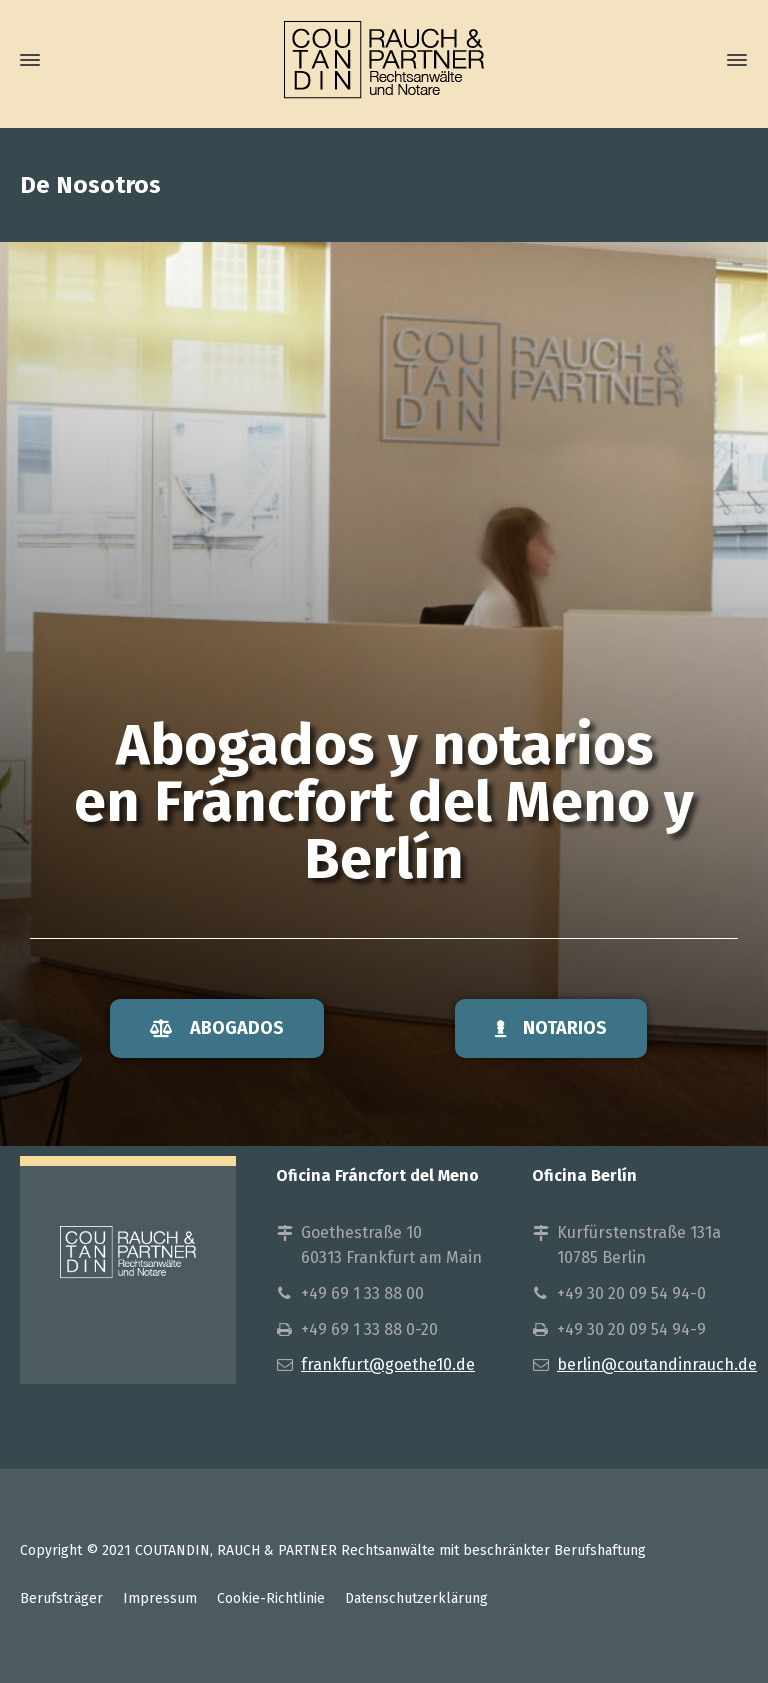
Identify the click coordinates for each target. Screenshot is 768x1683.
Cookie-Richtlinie (271, 1598)
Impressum (160, 1598)
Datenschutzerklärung (416, 1598)
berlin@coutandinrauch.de (657, 1364)
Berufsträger (61, 1598)
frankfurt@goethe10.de (388, 1364)
